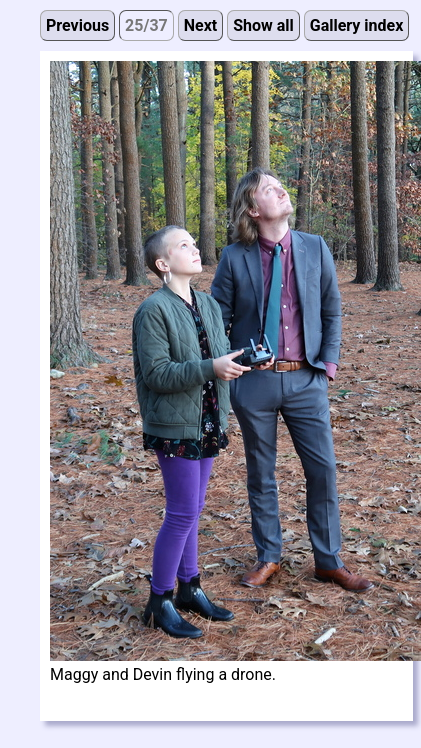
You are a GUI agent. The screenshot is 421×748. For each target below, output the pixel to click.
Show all (263, 25)
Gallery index (357, 25)
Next (200, 25)
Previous (77, 25)
